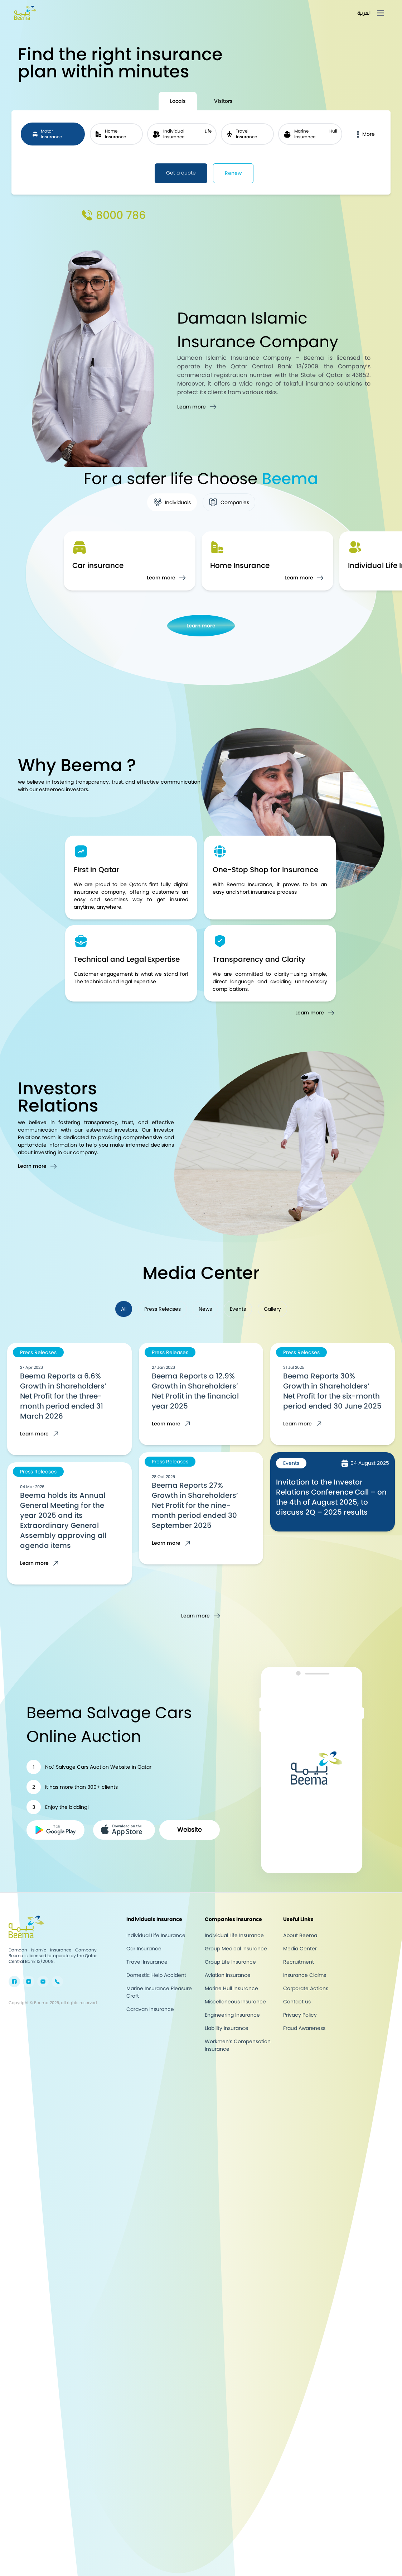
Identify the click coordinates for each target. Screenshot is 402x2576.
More (364, 134)
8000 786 (121, 215)
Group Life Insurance (230, 1961)
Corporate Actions (305, 1988)
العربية (363, 13)
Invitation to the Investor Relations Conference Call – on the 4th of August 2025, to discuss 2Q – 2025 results (331, 1497)
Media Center (300, 1948)
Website (189, 1829)
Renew (233, 173)
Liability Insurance (226, 2028)
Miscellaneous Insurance (235, 2001)
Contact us (297, 2001)
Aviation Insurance (228, 1975)
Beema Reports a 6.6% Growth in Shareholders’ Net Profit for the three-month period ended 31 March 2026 (63, 1396)
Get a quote (181, 172)
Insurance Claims (304, 1975)
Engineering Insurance (232, 2014)
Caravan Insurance (150, 2009)
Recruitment (298, 1961)
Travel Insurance (147, 1961)
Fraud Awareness (304, 2028)
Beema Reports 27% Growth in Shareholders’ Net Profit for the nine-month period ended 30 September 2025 (195, 1505)
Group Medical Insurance (236, 1948)
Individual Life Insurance (155, 1935)
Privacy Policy (300, 2014)
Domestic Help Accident (156, 1975)
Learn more (201, 625)
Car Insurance (143, 1948)
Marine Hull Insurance (231, 1988)
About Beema (300, 1935)
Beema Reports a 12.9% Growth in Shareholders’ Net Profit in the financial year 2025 (195, 1391)
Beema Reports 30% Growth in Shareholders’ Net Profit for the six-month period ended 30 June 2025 (332, 1391)
